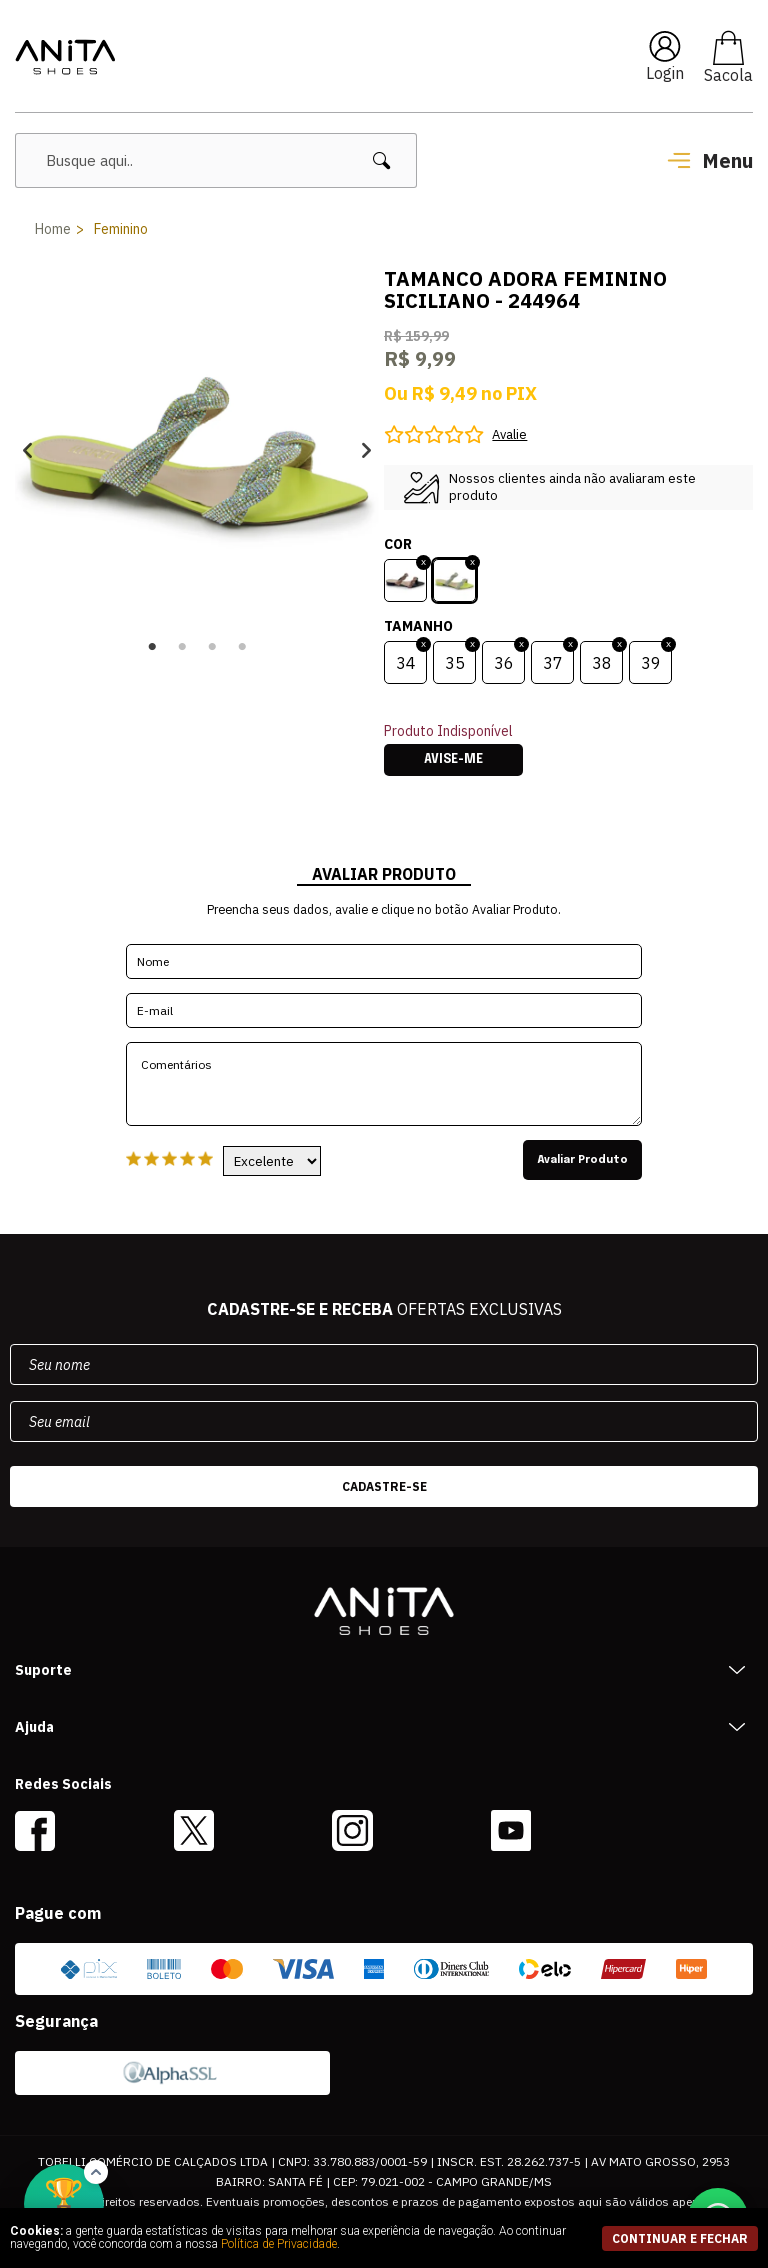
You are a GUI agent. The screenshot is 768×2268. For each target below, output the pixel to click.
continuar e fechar (680, 2238)
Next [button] (366, 450)
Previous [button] (27, 450)
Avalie (509, 434)
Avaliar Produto (582, 1160)
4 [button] (242, 647)
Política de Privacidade (279, 2244)
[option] (197, 450)
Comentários (384, 1084)
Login (665, 73)
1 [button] (152, 647)
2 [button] (182, 647)
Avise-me (453, 760)
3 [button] (212, 647)
